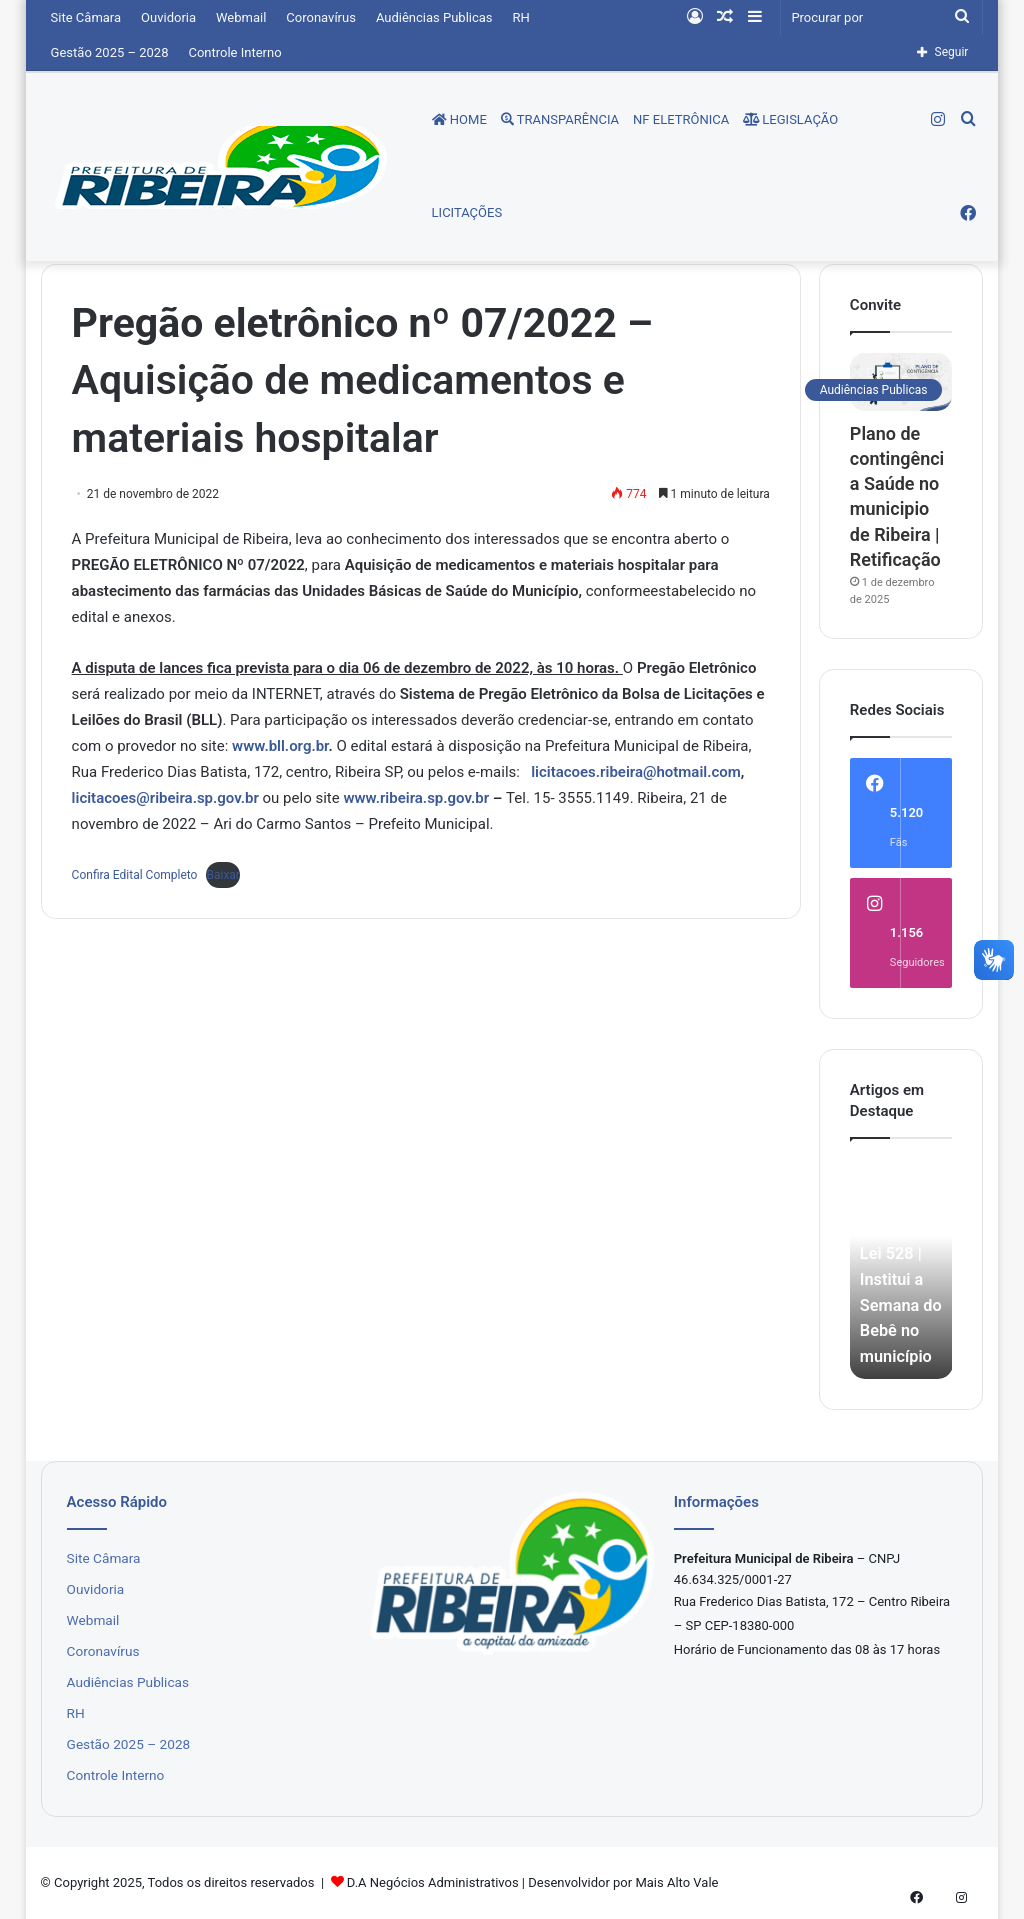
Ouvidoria (168, 17)
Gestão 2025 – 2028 (110, 52)
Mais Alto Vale (676, 1882)
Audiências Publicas (434, 17)
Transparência (560, 119)
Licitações (467, 212)
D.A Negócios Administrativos (433, 1882)
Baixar (222, 875)
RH (521, 17)
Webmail (241, 17)
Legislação (790, 119)
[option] (901, 1269)
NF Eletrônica (681, 119)
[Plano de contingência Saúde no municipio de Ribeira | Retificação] (901, 382)
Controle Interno (234, 52)
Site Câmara (86, 17)
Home (459, 119)
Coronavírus (321, 17)
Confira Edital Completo (135, 875)
